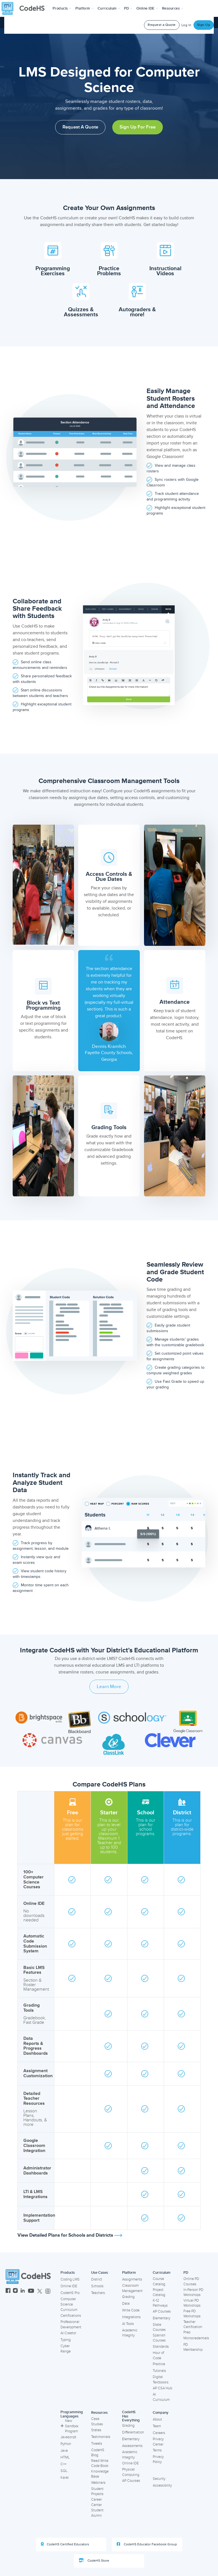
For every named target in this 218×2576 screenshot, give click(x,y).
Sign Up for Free (138, 127)
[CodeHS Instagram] (15, 2291)
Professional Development (70, 2324)
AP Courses (162, 2311)
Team (157, 2426)
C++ (63, 2464)
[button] (62, 8)
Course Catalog (159, 2281)
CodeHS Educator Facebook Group (147, 2544)
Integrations (131, 2317)
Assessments (132, 2446)
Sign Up (203, 25)
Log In (186, 25)
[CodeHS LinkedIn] (22, 2291)
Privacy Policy (158, 2459)
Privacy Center (158, 2442)
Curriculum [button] (109, 8)
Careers (159, 2433)
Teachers (98, 2293)
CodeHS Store (94, 2560)
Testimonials (100, 2437)
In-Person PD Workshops (193, 2292)
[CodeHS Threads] (48, 2291)
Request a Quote (162, 25)
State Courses (159, 2327)
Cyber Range (65, 2349)
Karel (64, 2477)
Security (159, 2478)
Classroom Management (132, 2288)
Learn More (109, 1686)
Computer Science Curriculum (68, 2304)
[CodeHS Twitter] (39, 2291)
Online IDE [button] (147, 8)
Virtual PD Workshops (192, 2303)
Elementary (161, 2318)
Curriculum (161, 2273)
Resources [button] (172, 8)
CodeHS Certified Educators (65, 2544)
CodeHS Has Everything (131, 2416)
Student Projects (97, 2491)
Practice (159, 2364)
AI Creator (68, 2333)
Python (65, 2444)
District (96, 2279)
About (157, 2419)
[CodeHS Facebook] (8, 2291)
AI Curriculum (161, 2397)
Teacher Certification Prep (192, 2327)
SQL (64, 2471)
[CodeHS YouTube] (31, 2291)
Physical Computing (130, 2472)
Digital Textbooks (160, 2380)
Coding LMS (70, 2279)
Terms (157, 2450)
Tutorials (159, 2371)
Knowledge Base (100, 2474)
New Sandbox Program (69, 2426)
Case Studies (97, 2421)
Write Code (131, 2310)
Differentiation (133, 2432)
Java (64, 2450)
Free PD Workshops (192, 2314)
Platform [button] (84, 8)
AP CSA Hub (162, 2388)
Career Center (96, 2502)
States (96, 2430)
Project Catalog (159, 2292)
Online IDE (68, 2286)
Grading (128, 2297)
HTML (65, 2457)
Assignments (132, 2279)
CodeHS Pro (70, 2293)
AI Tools (128, 2324)
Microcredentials (196, 2338)
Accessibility (162, 2485)
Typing (65, 2340)
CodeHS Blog (97, 2453)
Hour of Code (158, 2355)
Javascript (68, 2437)
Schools (97, 2286)
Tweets (96, 2443)
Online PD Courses (191, 2281)
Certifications (70, 2315)
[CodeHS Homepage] (25, 8)
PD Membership (193, 2347)
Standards (161, 2346)
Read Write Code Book (100, 2463)
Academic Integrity (129, 2333)
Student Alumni (97, 2513)
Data (126, 2303)
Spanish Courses (159, 2338)
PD (185, 2273)
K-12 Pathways (160, 2303)
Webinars (98, 2482)
